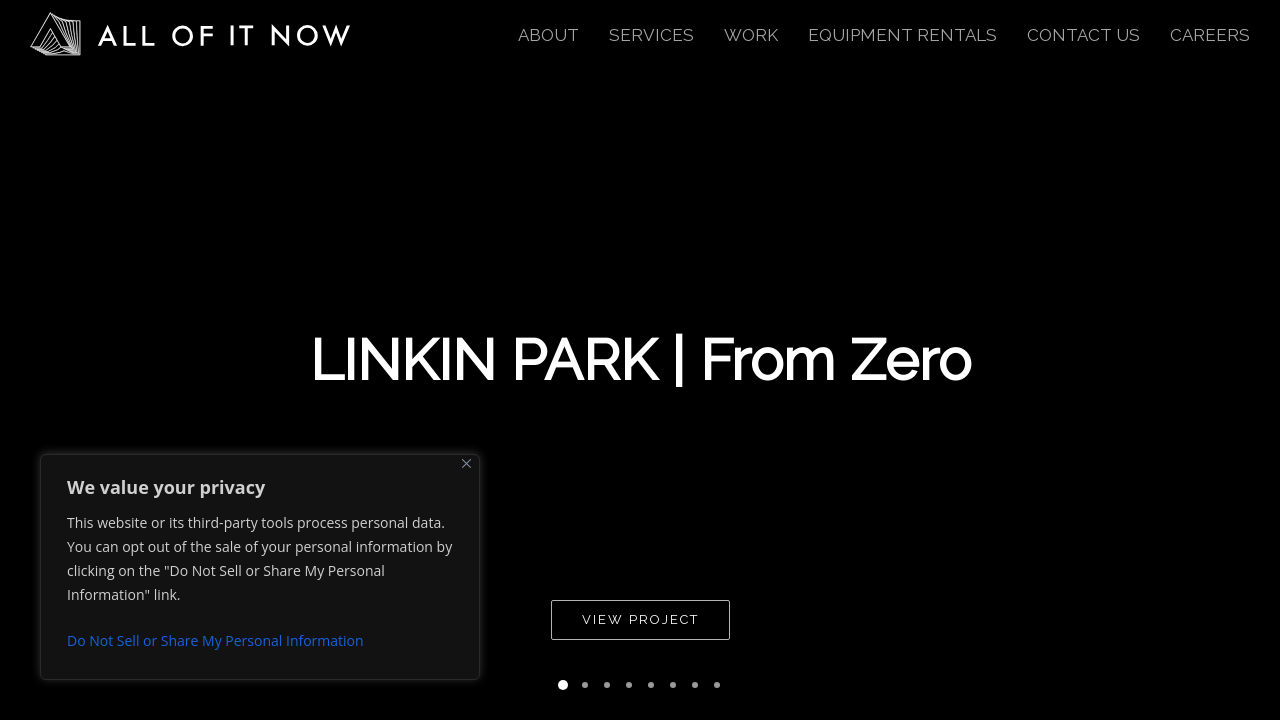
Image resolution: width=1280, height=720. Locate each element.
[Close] (466, 463)
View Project (640, 619)
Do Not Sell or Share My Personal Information (215, 640)
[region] (260, 567)
